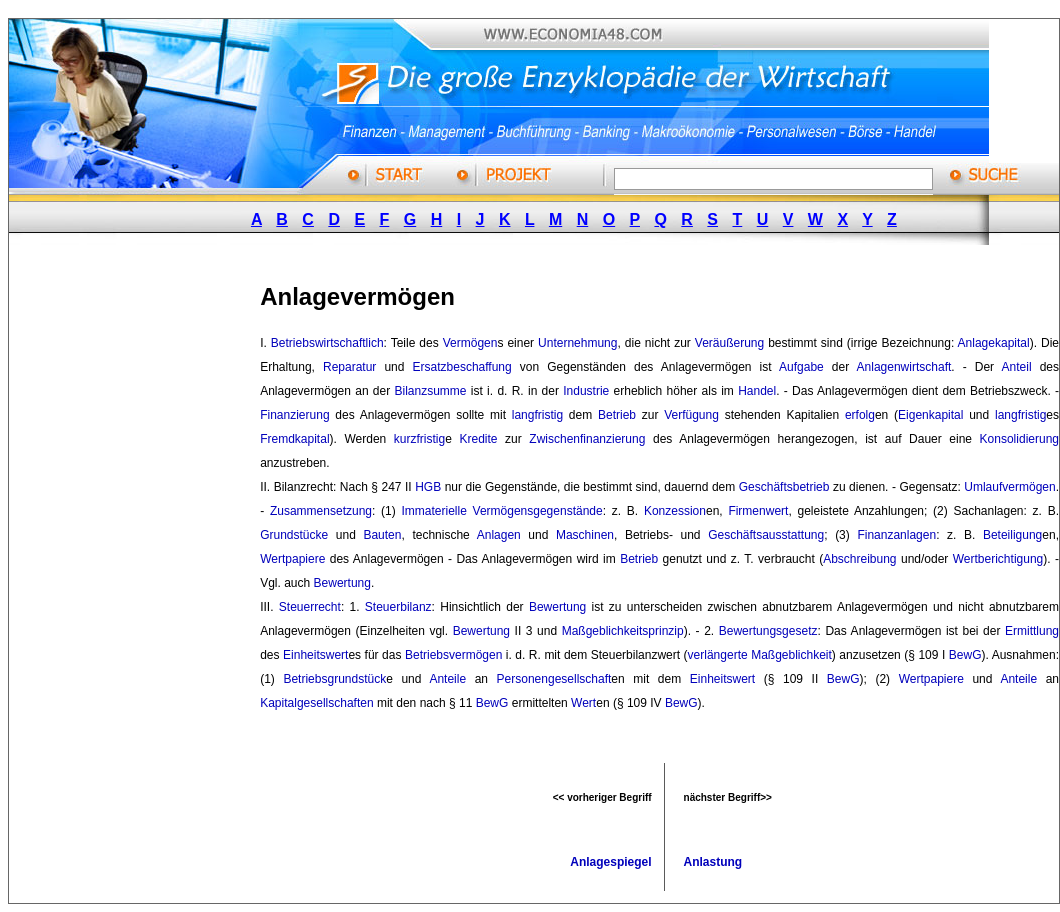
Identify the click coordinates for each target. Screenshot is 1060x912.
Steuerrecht (310, 607)
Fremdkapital (294, 439)
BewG (965, 655)
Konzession (675, 511)
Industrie (586, 391)
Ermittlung (1032, 631)
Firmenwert (758, 511)
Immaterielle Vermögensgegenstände (501, 511)
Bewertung (342, 583)
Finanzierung (294, 415)
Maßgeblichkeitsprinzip (623, 631)
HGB (428, 487)
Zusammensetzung (321, 511)
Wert (583, 703)
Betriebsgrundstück (334, 679)
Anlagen (499, 535)
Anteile (447, 679)
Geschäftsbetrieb (784, 487)
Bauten (382, 535)
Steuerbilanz (398, 607)
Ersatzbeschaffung (462, 367)
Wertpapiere (292, 559)
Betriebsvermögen (453, 655)
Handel (757, 391)
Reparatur (349, 367)
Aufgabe (801, 367)
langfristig (537, 415)
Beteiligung (1012, 535)
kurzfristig (419, 439)
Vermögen (470, 343)
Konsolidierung (1019, 439)
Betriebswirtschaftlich (327, 343)
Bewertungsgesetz (768, 631)
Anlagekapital (994, 343)
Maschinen (585, 535)
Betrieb (617, 415)
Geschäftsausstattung (766, 535)
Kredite (478, 439)
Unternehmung (577, 343)
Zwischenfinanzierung (587, 439)
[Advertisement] (158, 563)
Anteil (1017, 367)
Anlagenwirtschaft (904, 367)
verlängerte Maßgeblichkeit (760, 655)
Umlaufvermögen (1009, 487)
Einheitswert (315, 655)
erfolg (860, 415)
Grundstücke (294, 535)
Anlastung (713, 862)
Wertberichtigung (998, 559)
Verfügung (691, 415)
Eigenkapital (930, 415)
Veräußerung (729, 343)
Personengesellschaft (554, 679)
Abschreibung (859, 559)
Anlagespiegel (610, 862)
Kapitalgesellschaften (316, 703)
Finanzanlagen (896, 535)
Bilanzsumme (430, 391)
